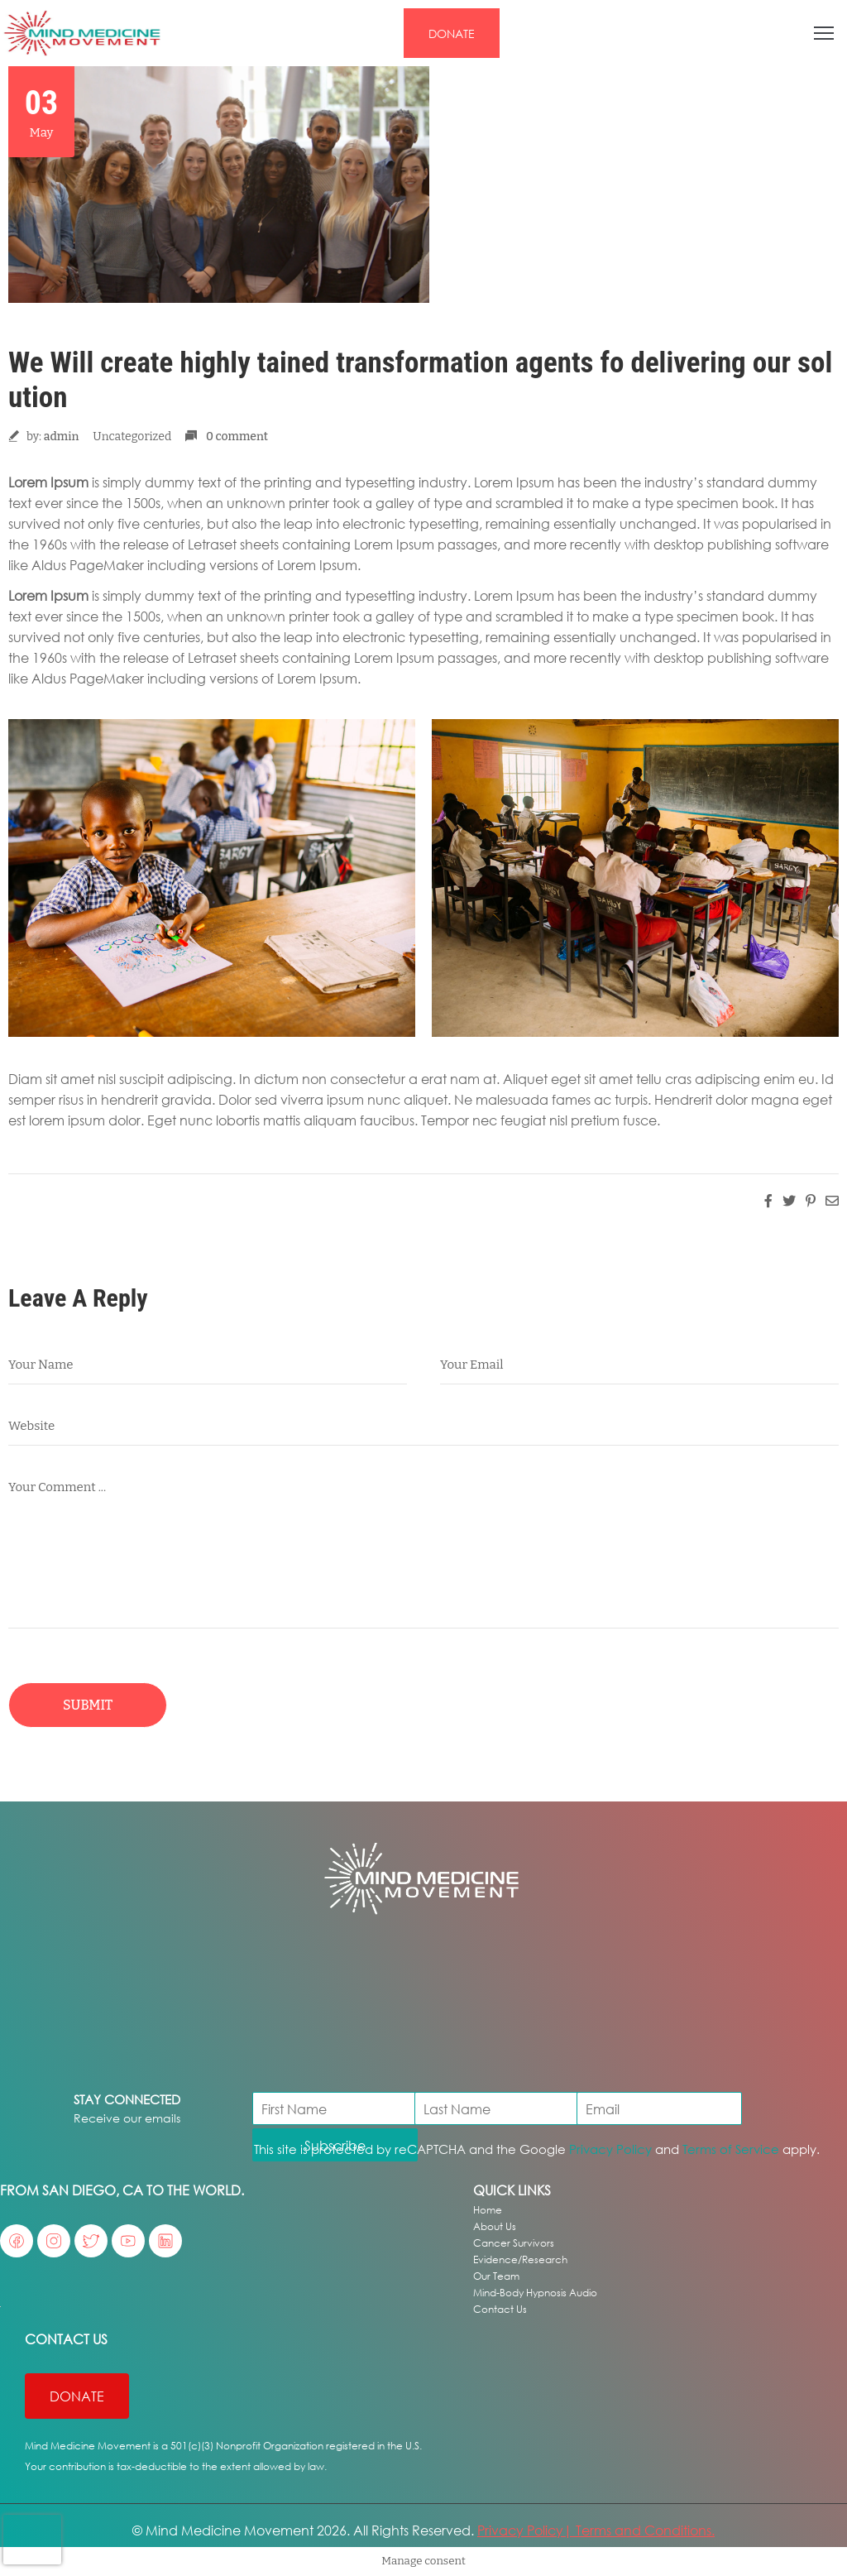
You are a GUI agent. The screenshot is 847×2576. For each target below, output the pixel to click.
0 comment (237, 436)
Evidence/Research (520, 2259)
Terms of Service (730, 2149)
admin (61, 436)
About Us (494, 2226)
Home (487, 2210)
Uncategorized (132, 436)
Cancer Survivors (513, 2243)
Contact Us (500, 2309)
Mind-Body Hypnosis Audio (535, 2293)
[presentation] (32, 2539)
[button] (452, 33)
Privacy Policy (610, 2149)
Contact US (66, 2339)
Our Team (496, 2276)
